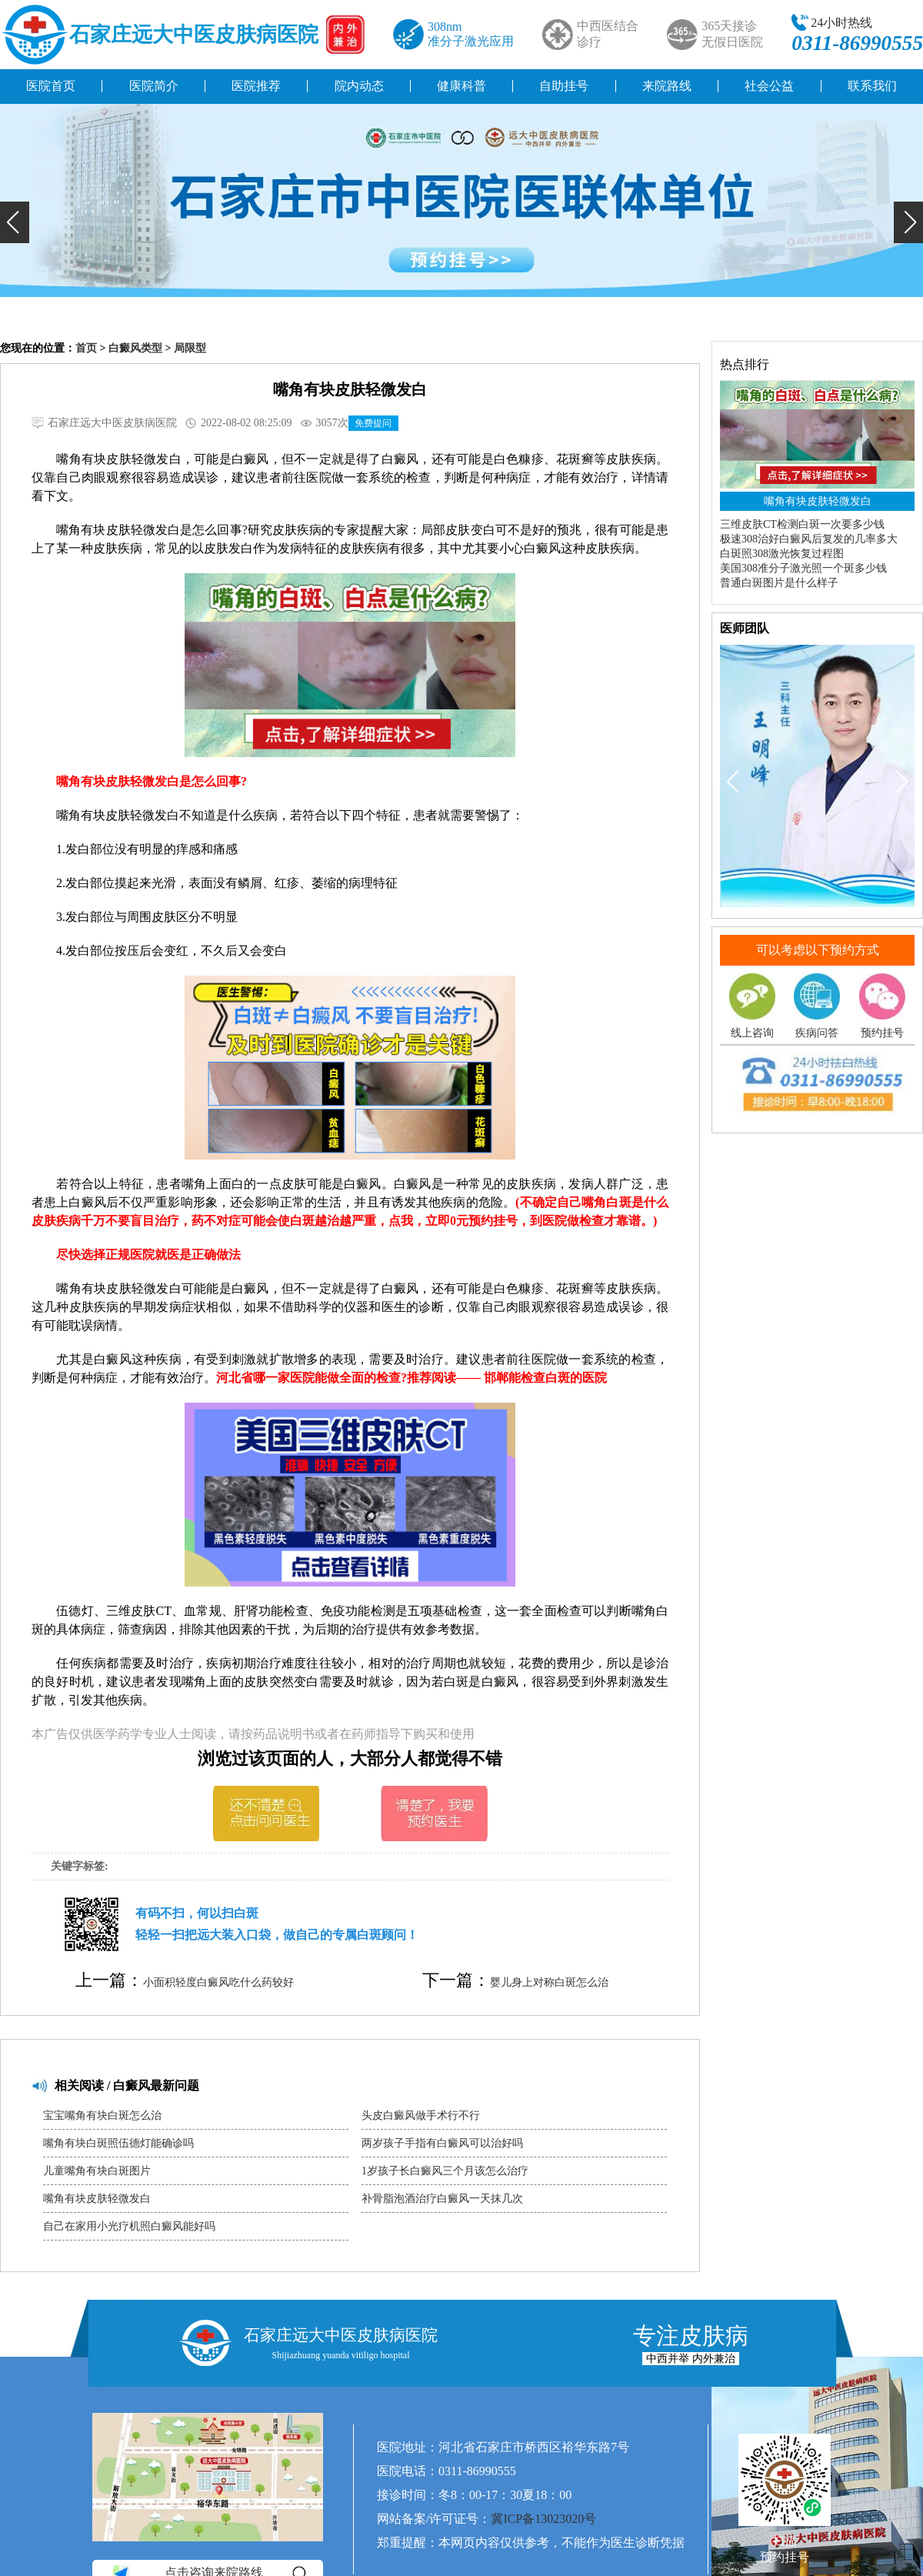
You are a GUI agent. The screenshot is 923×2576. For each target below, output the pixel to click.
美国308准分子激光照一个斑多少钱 (803, 568)
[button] (14, 222)
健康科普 (461, 85)
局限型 (190, 348)
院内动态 (359, 85)
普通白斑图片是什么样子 (779, 583)
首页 (86, 348)
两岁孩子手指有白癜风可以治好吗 (442, 2143)
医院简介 (153, 85)
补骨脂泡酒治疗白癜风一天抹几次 (442, 2198)
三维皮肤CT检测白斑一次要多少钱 (802, 524)
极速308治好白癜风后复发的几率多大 (809, 539)
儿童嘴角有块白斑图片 (97, 2171)
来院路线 (666, 85)
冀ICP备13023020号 (543, 2518)
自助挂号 (563, 85)
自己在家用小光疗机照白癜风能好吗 (129, 2226)
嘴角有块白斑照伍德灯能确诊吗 (118, 2143)
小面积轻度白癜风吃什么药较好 (218, 1982)
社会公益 (769, 85)
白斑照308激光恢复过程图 (782, 553)
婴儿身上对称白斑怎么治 (549, 1982)
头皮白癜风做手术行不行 (421, 2115)
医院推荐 (256, 85)
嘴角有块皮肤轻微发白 (97, 2198)
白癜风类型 (135, 348)
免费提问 (373, 423)
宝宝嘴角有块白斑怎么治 (102, 2115)
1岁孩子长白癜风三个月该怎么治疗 (445, 2171)
